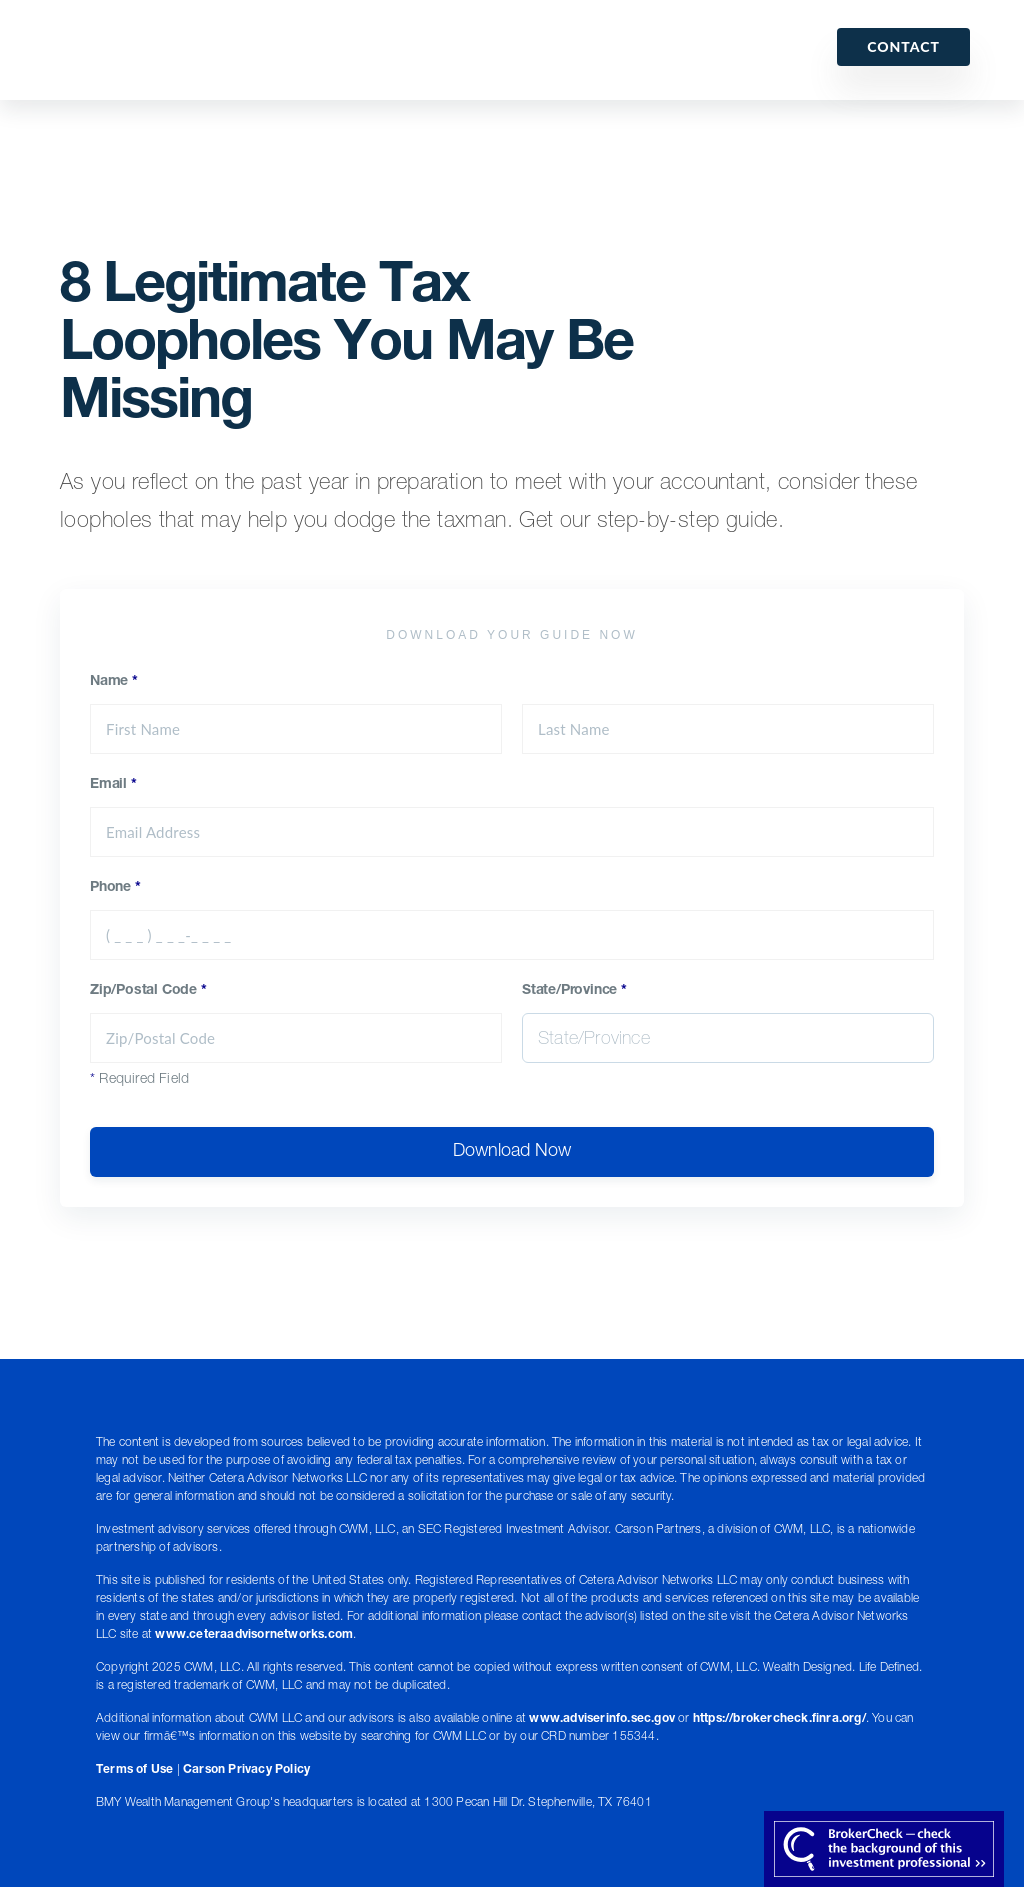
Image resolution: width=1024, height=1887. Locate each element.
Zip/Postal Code (148, 991)
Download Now (512, 1152)
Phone (115, 888)
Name (114, 682)
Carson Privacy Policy (246, 1770)
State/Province (574, 991)
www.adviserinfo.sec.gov (602, 1719)
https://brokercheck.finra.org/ (779, 1719)
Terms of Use (134, 1770)
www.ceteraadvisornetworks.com (254, 1635)
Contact (903, 46)
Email (113, 785)
